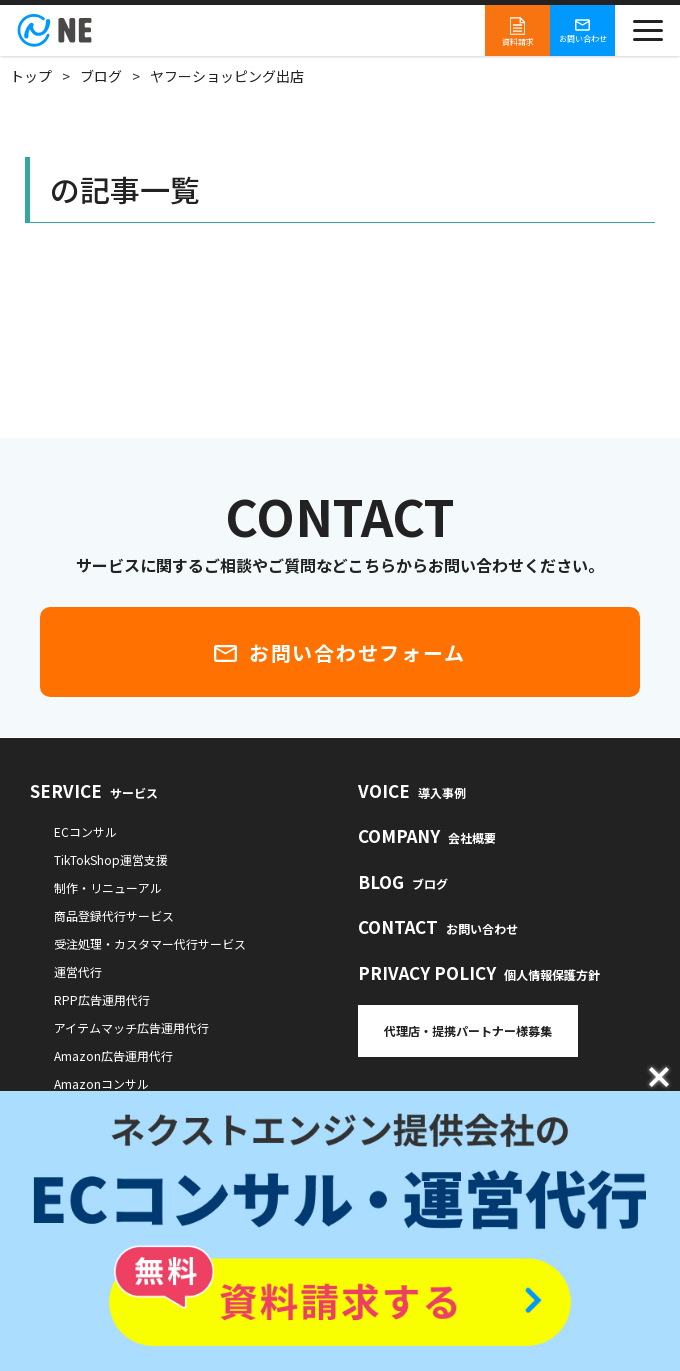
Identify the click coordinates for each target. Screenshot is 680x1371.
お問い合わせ (583, 30)
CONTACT (438, 926)
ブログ (101, 76)
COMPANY (427, 835)
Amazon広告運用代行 (113, 1055)
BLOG (403, 881)
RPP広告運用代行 (102, 999)
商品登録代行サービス (114, 915)
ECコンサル (85, 831)
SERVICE (94, 790)
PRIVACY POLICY (479, 972)
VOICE (412, 790)
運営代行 (78, 971)
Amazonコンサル (101, 1083)
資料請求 (518, 30)
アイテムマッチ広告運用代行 (131, 1027)
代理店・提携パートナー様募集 (468, 1030)
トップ (31, 76)
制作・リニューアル (108, 887)
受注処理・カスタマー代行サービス (150, 943)
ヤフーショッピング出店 (227, 76)
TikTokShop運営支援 (111, 859)
